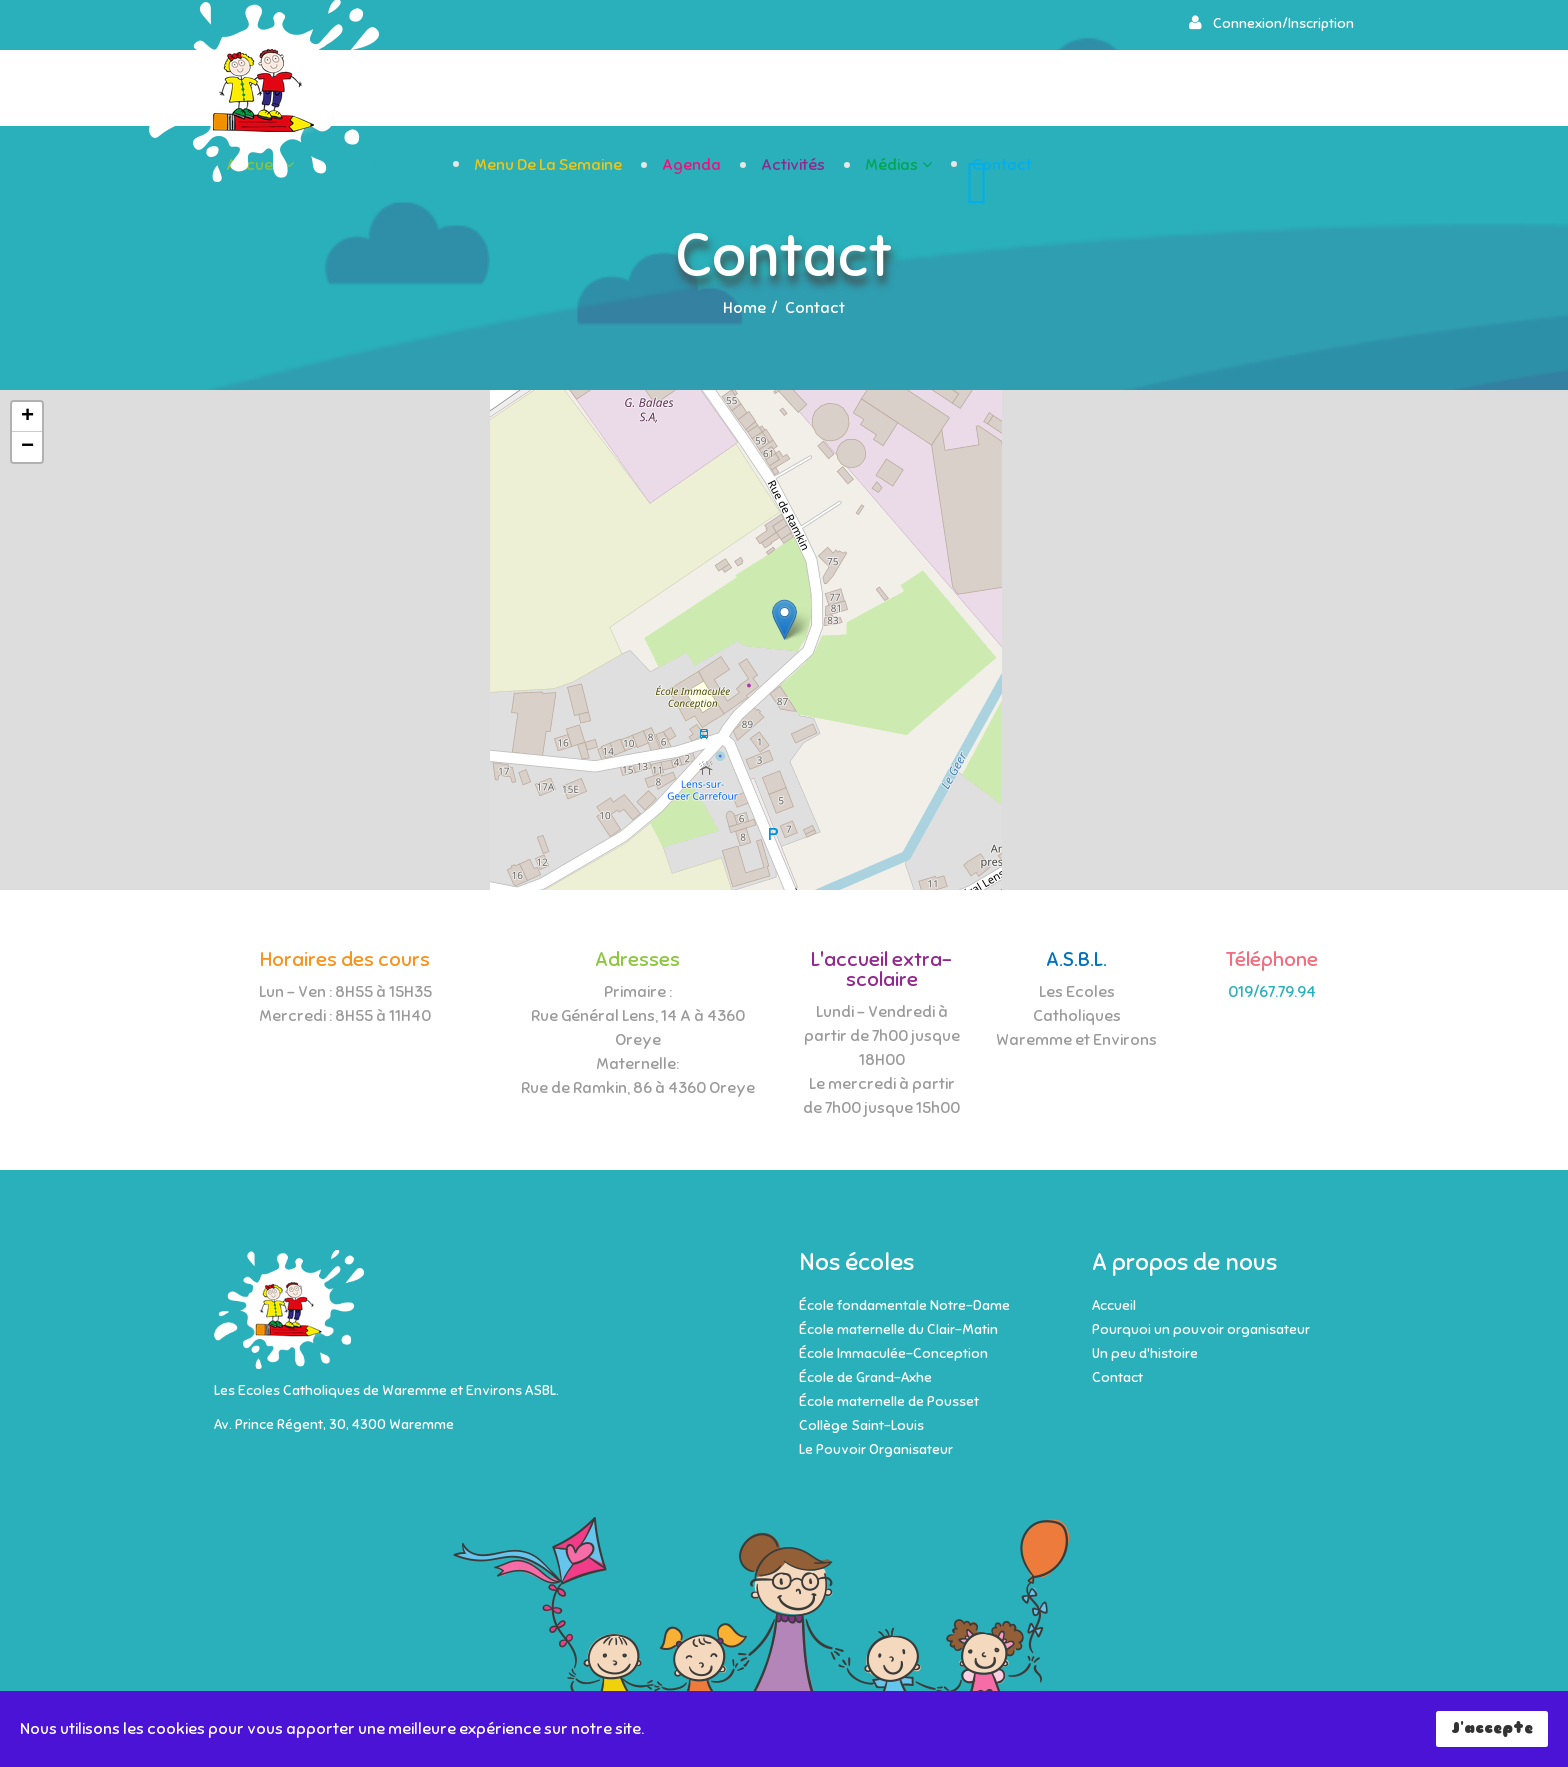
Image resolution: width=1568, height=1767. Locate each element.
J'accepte (1492, 1728)
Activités (1085, 89)
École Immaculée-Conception (893, 1353)
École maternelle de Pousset (889, 1401)
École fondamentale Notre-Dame (904, 1305)
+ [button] (27, 417)
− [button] (27, 447)
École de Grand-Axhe (865, 1377)
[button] (1271, 23)
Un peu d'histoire (1145, 1353)
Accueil (545, 89)
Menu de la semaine (840, 89)
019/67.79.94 (1272, 992)
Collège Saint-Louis (861, 1425)
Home (744, 308)
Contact (1294, 89)
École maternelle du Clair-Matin (898, 1329)
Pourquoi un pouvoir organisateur (1201, 1329)
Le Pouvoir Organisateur (876, 1449)
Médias (1183, 89)
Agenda (983, 89)
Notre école (669, 89)
